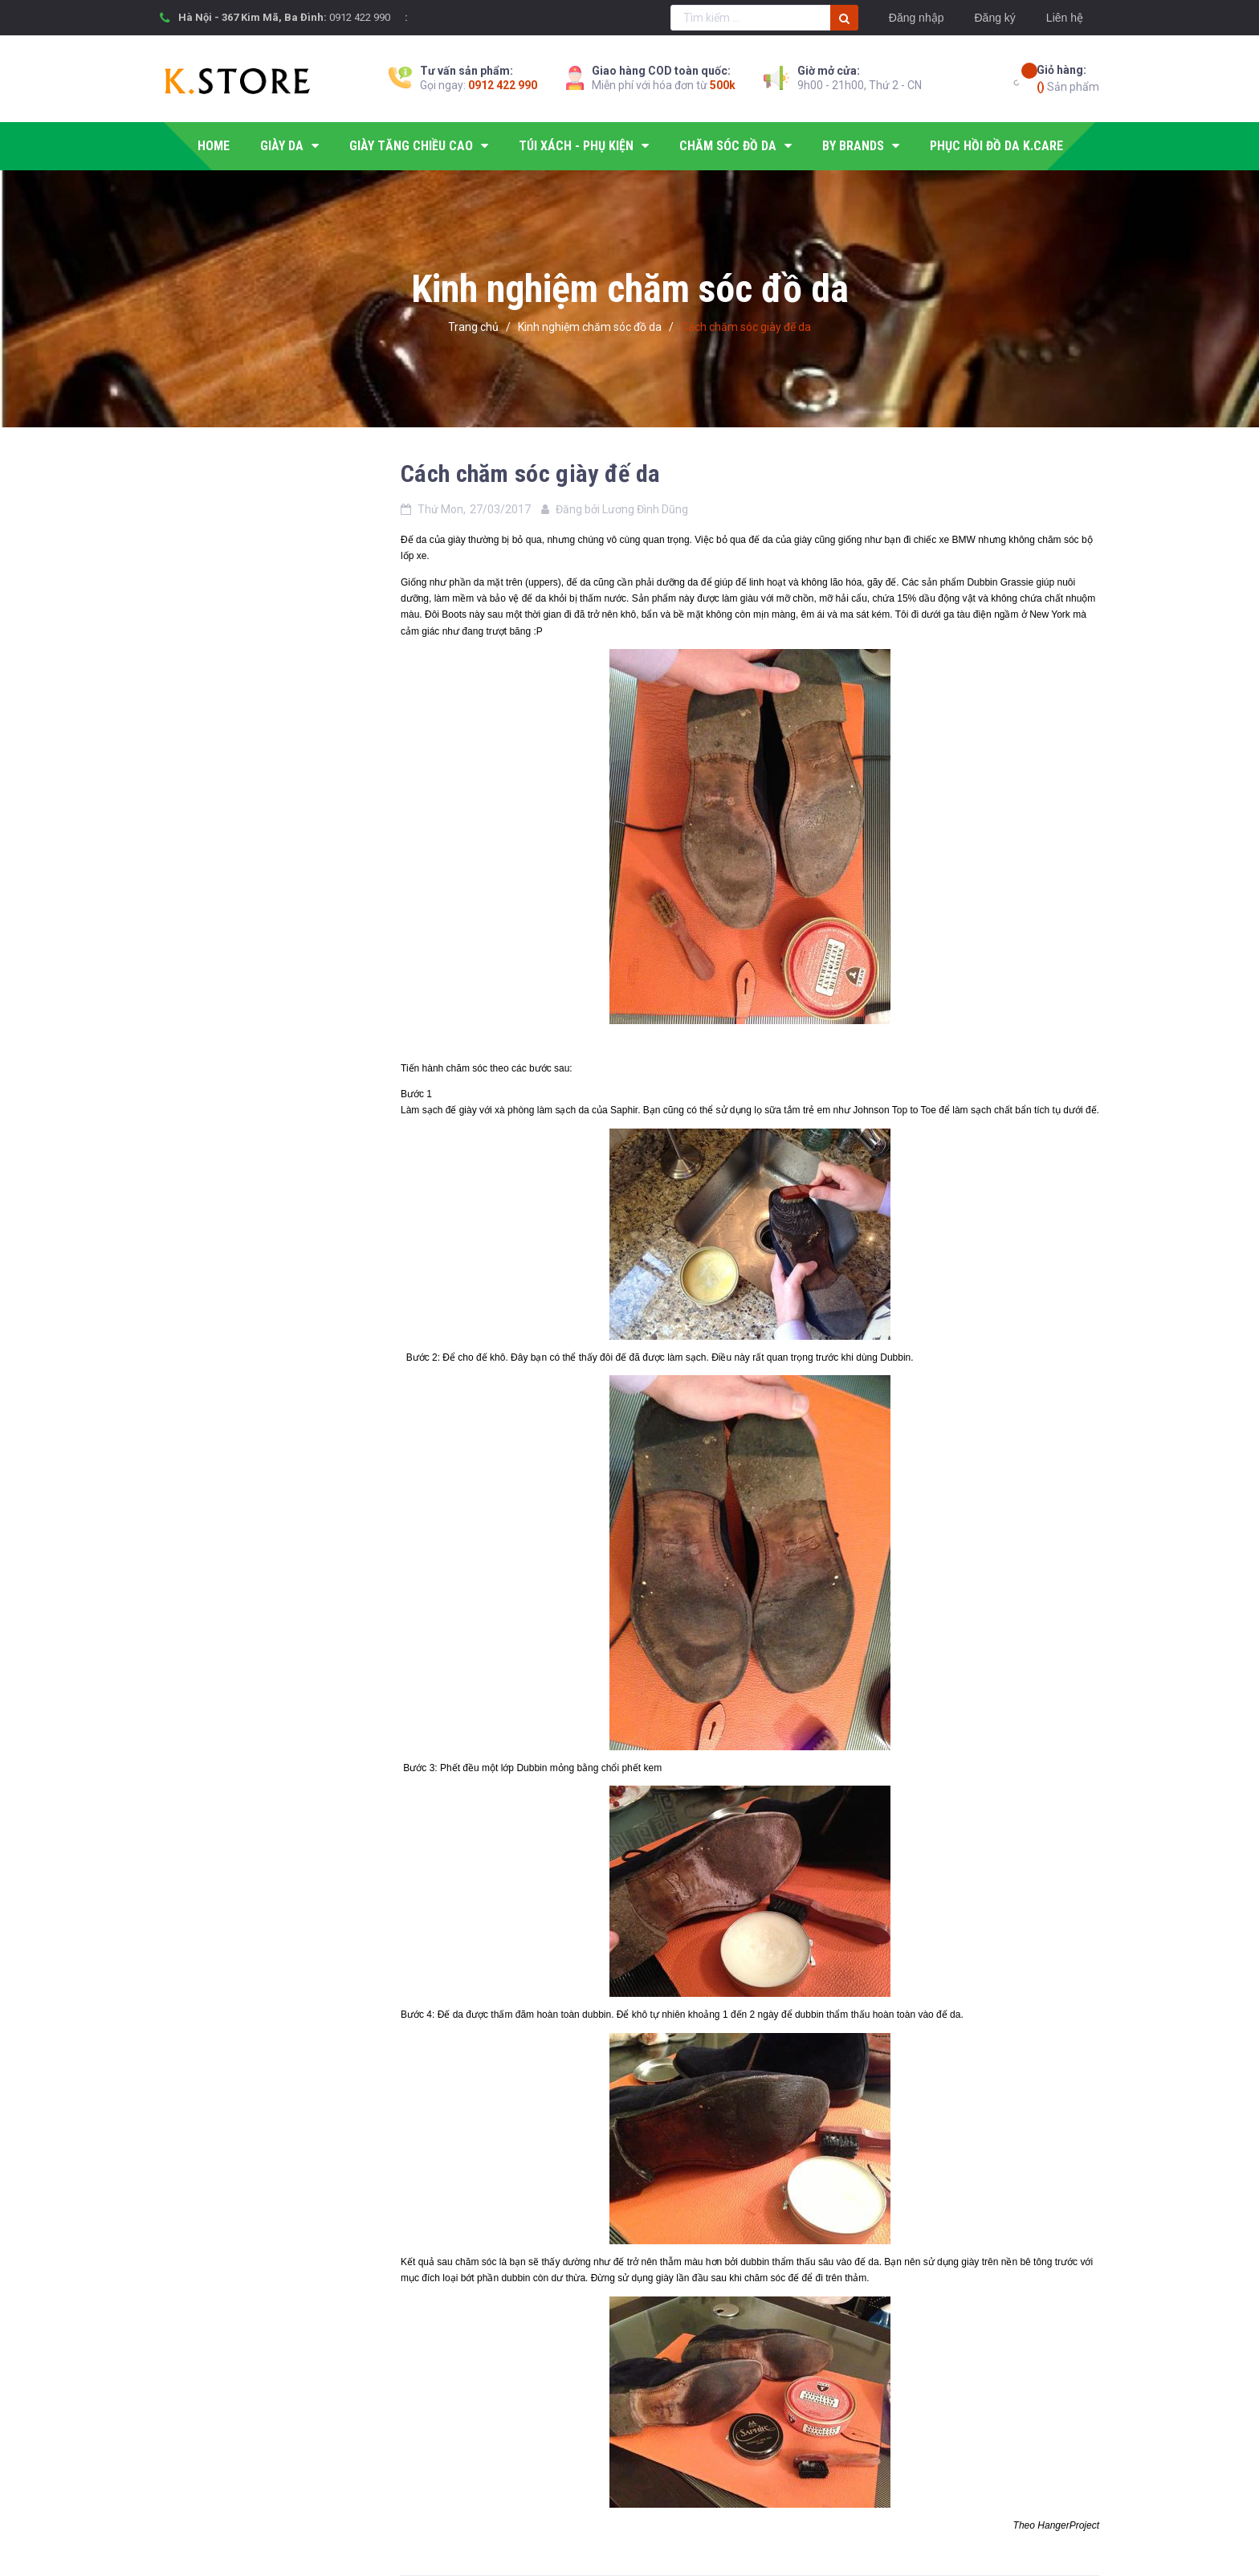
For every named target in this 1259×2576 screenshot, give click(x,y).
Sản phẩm (1068, 77)
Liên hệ (1064, 17)
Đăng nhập (916, 17)
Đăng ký (994, 17)
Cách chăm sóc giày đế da (530, 473)
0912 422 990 (359, 17)
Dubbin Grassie (1000, 582)
